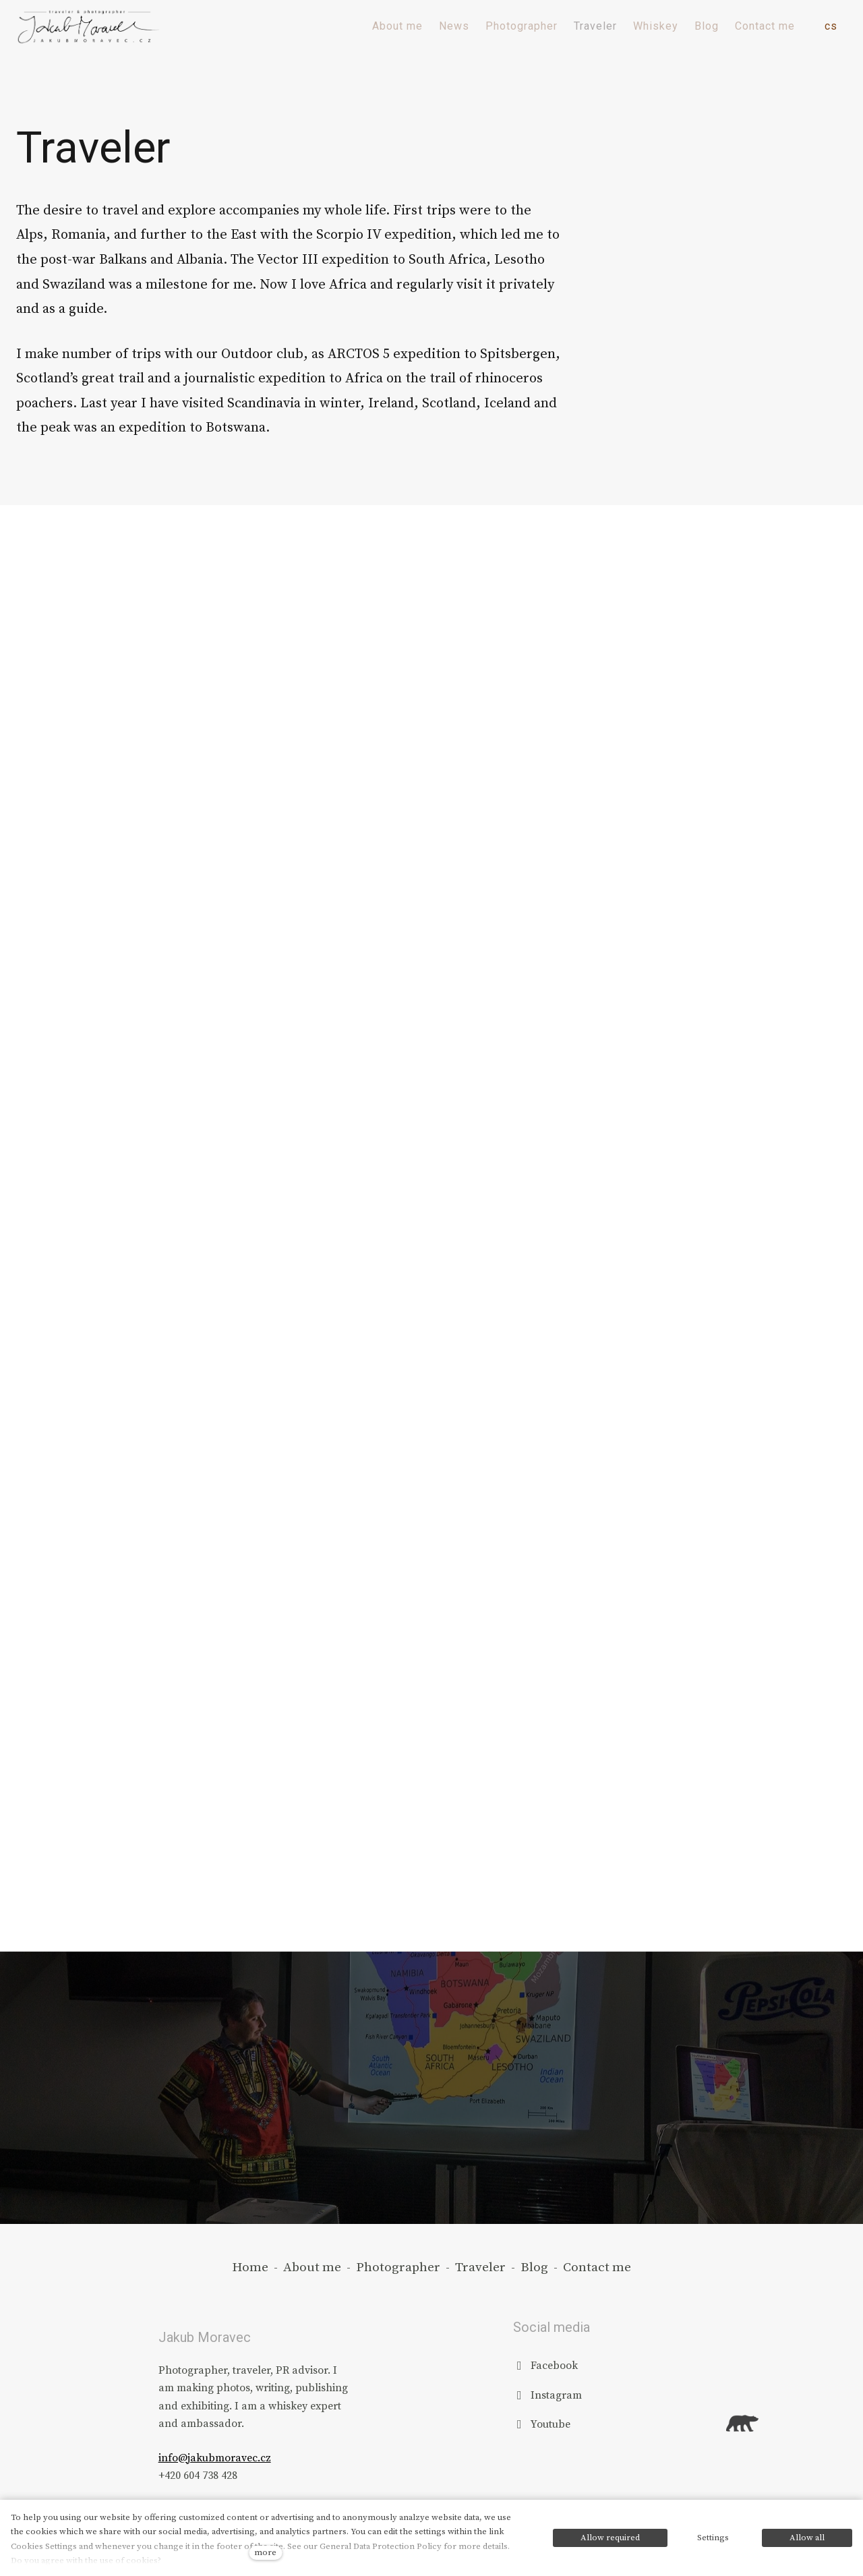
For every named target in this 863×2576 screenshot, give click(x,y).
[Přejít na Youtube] (541, 2424)
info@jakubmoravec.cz (214, 2458)
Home (250, 2267)
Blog (534, 2267)
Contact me (597, 2267)
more (265, 2552)
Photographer (398, 2267)
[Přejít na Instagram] (547, 2395)
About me (312, 2267)
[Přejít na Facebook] (545, 2365)
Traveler (480, 2267)
